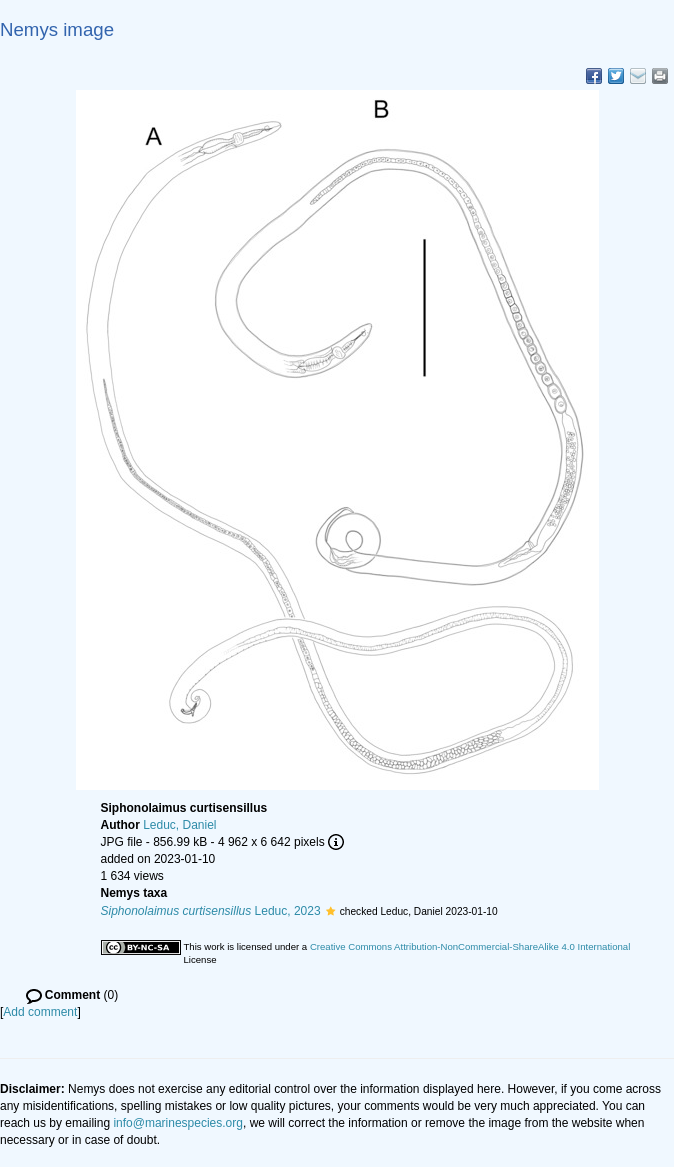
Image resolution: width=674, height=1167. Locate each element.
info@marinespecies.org (178, 1123)
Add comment (40, 1012)
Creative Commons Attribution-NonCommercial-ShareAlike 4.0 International (470, 946)
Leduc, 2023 (211, 911)
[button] (330, 911)
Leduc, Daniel (179, 825)
